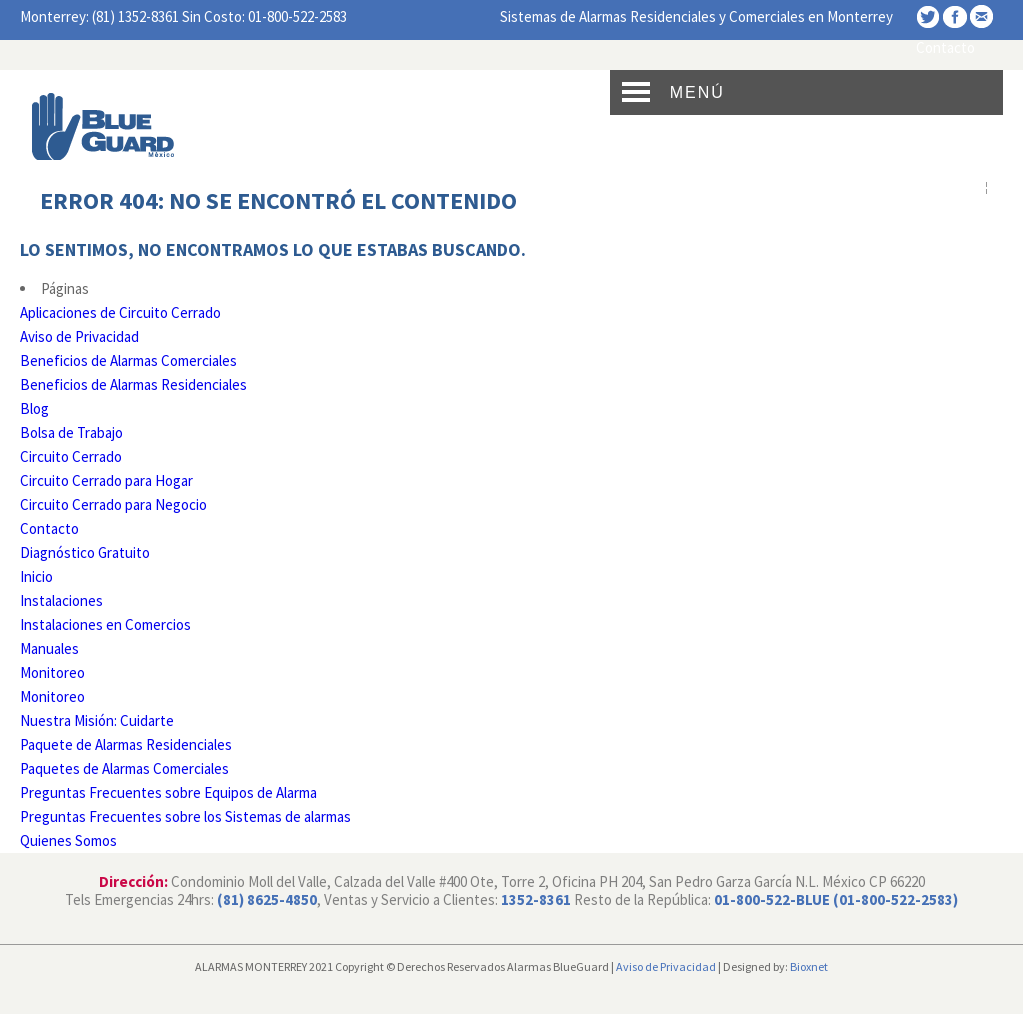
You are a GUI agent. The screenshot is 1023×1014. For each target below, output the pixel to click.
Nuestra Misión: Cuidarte (97, 720)
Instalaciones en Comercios (105, 624)
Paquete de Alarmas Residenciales (126, 744)
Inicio (36, 576)
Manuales (49, 648)
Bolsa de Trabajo (71, 432)
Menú (697, 92)
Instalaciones (61, 600)
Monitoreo (52, 672)
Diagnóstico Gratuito (85, 552)
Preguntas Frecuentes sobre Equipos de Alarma (168, 792)
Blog (34, 408)
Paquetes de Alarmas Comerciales (124, 768)
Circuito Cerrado (71, 456)
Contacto (945, 47)
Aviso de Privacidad (79, 336)
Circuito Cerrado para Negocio (113, 504)
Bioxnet (809, 966)
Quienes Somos (68, 840)
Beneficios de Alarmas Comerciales (128, 360)
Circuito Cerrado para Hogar (106, 480)
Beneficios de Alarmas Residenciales (133, 384)
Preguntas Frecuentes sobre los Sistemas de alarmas (185, 816)
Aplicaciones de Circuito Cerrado (120, 312)
